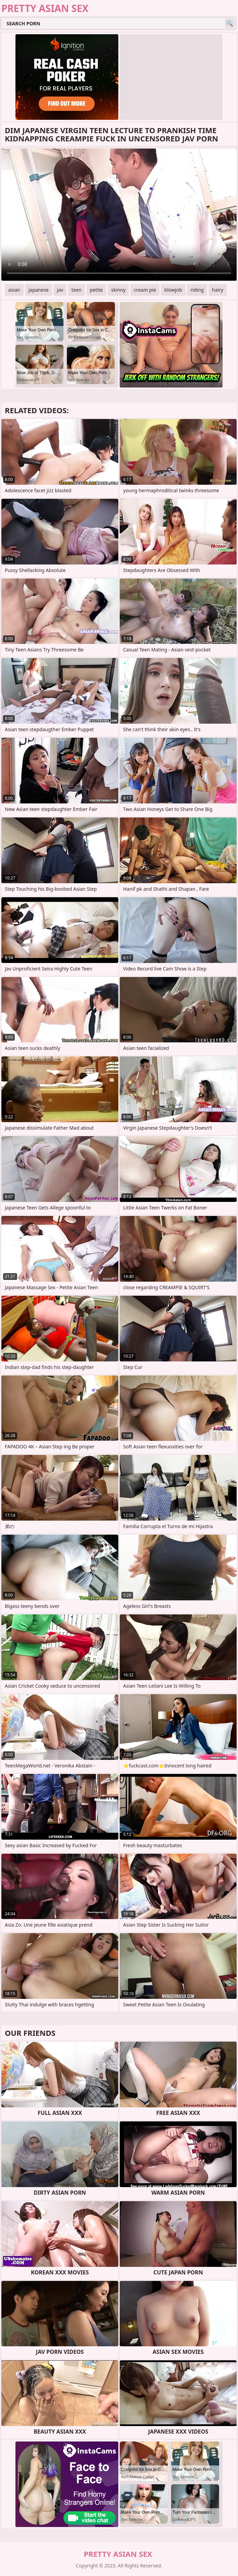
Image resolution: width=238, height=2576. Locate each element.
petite (96, 290)
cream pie (145, 290)
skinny (118, 290)
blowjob (173, 290)
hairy (217, 290)
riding (197, 290)
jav (60, 290)
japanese (38, 290)
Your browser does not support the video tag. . (119, 215)
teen (76, 290)
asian (14, 290)
